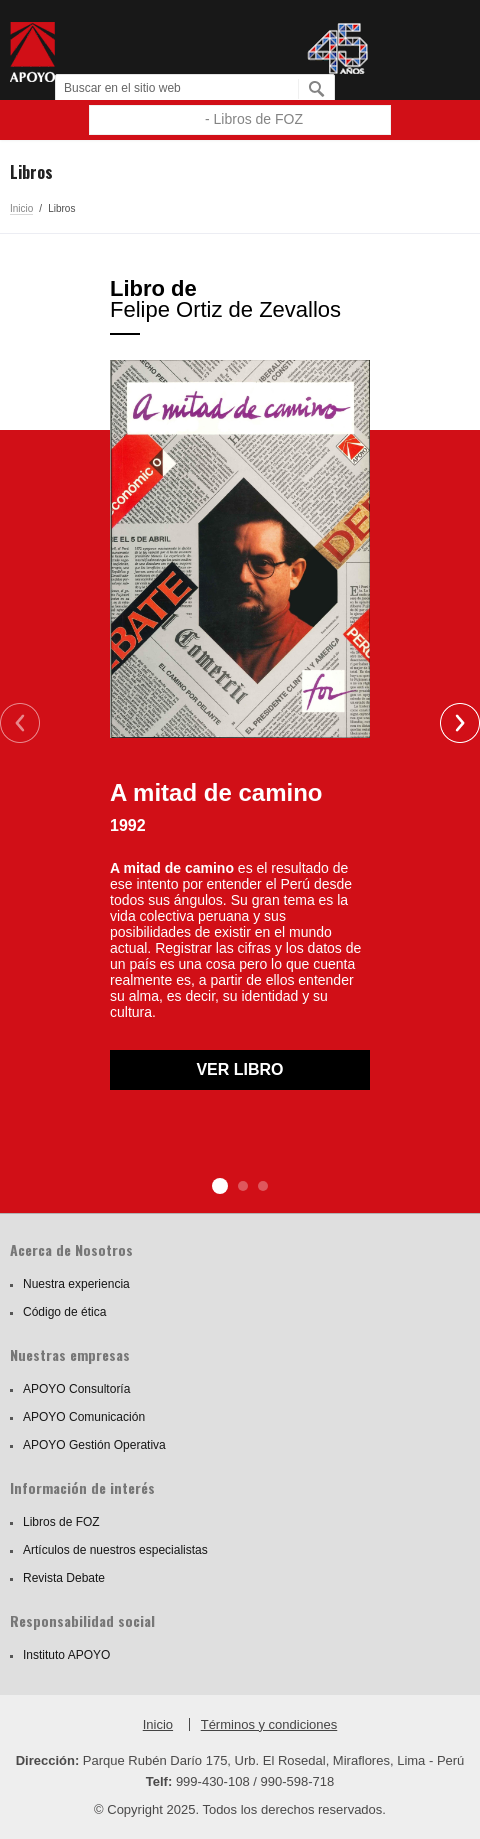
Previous (20, 723)
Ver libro (239, 1069)
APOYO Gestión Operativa (94, 1445)
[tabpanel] (240, 684)
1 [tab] (220, 1186)
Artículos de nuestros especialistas (115, 1550)
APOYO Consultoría (76, 1389)
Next (460, 723)
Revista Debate (64, 1578)
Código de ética (64, 1312)
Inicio (21, 208)
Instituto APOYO (66, 1655)
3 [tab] (263, 1186)
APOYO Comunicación (84, 1417)
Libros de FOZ (61, 1522)
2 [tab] (243, 1186)
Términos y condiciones (269, 1724)
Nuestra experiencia (76, 1284)
